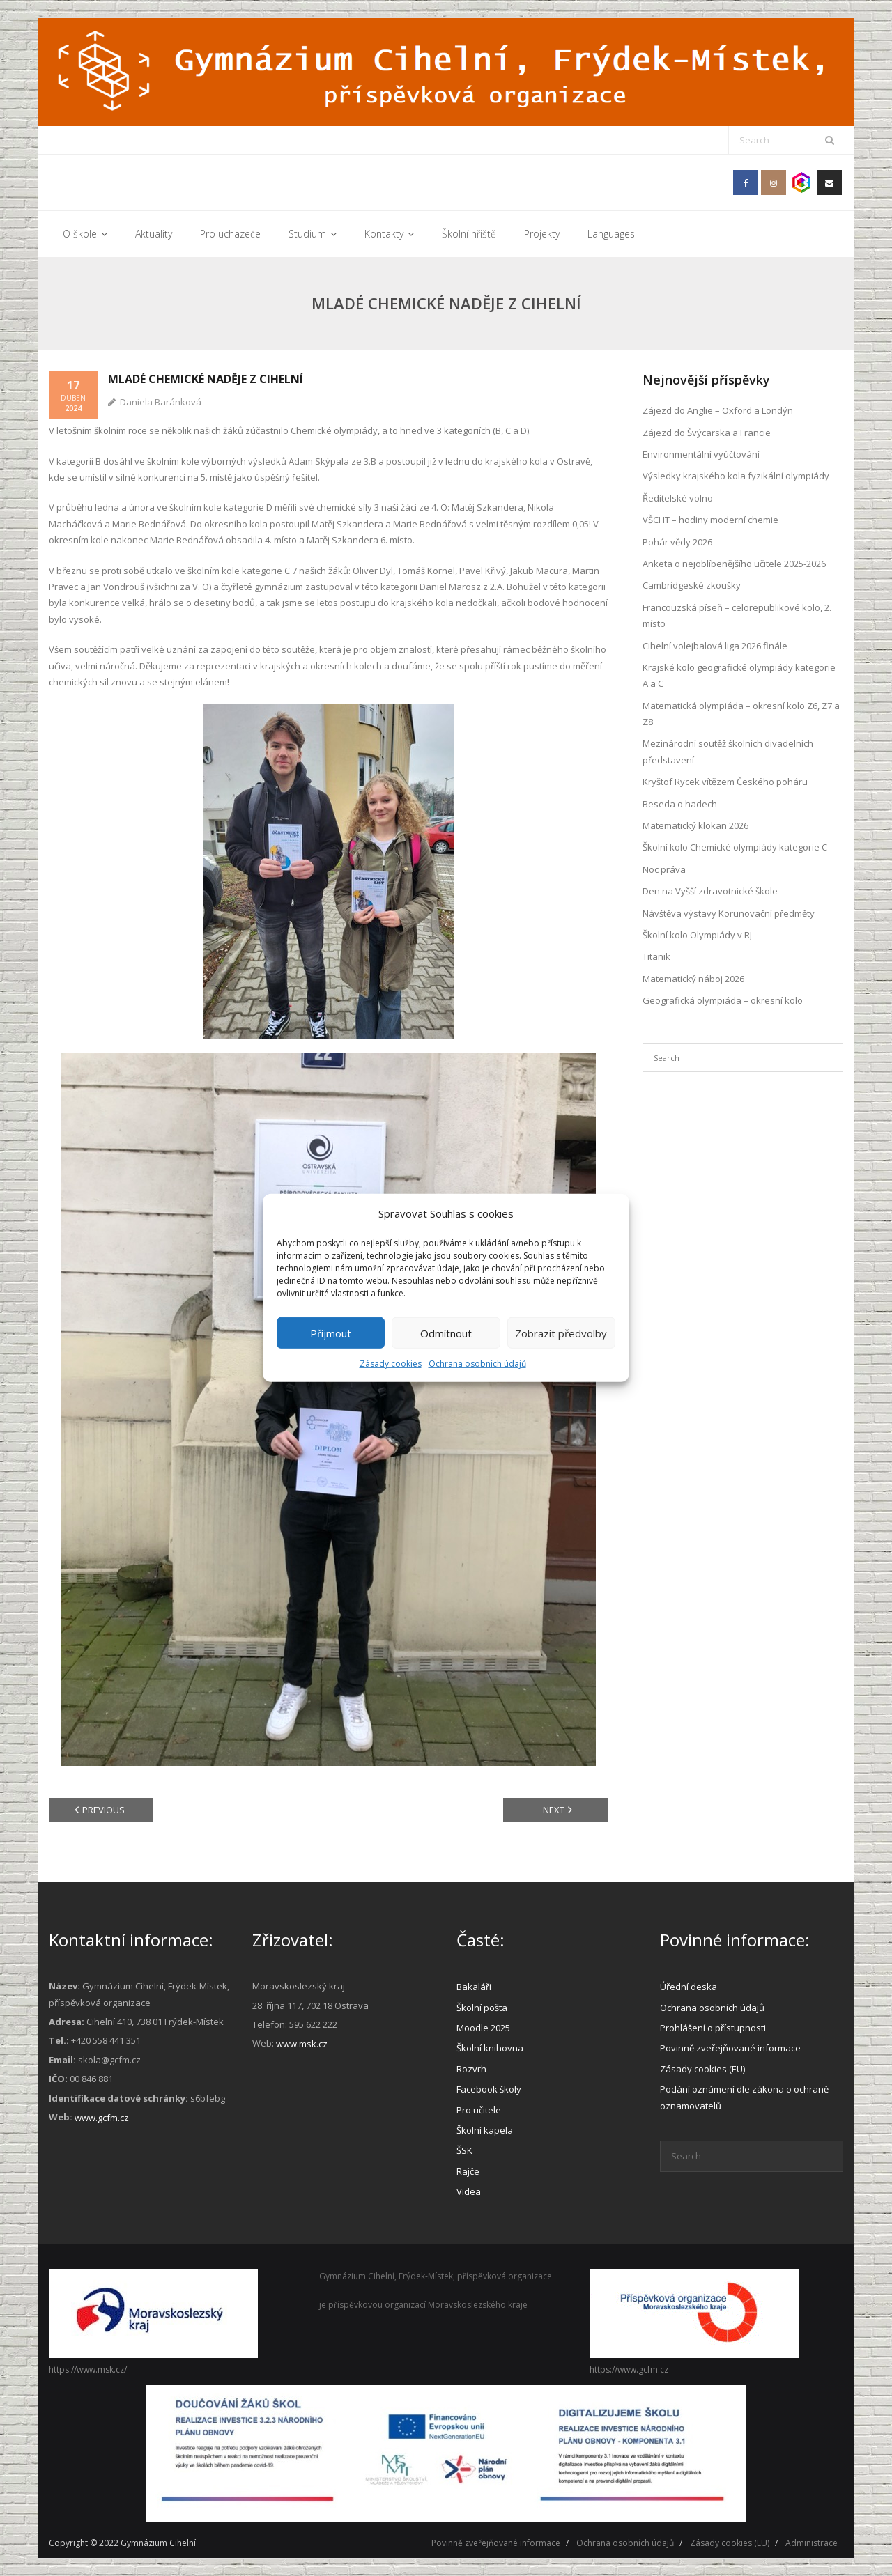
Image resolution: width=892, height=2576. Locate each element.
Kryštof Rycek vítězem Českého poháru (725, 781)
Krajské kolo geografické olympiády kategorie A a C (739, 675)
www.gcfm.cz (102, 2117)
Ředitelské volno (678, 498)
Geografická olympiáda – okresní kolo (723, 1000)
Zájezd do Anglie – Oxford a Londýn (718, 410)
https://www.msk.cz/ (88, 2369)
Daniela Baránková (160, 402)
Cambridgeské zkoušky (692, 585)
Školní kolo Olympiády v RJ (697, 935)
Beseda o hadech (680, 804)
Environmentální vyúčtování (701, 454)
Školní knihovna (489, 2048)
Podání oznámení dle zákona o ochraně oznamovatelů (744, 2097)
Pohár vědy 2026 (677, 542)
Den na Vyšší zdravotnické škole (710, 891)
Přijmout (330, 1333)
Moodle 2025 (483, 2028)
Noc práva (664, 869)
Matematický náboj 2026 (693, 978)
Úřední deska (688, 1986)
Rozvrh (471, 2069)
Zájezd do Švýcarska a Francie (707, 432)
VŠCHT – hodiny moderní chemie (710, 519)
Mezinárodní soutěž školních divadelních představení (728, 751)
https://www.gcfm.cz (629, 2369)
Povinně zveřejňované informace (730, 2048)
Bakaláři (473, 1986)
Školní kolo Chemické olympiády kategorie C (735, 847)
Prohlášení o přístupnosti (713, 2028)
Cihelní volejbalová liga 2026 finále (715, 645)
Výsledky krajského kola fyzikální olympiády (736, 476)
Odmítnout (446, 1333)
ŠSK (464, 2150)
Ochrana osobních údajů (477, 1364)
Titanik (656, 956)
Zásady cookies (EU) (702, 2069)
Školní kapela (484, 2130)
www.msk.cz (302, 2044)
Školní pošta (481, 2007)
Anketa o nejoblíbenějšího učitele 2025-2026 (734, 563)
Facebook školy (488, 2089)
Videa (468, 2191)
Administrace (811, 2543)
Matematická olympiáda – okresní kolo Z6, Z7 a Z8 (741, 713)
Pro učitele (478, 2110)
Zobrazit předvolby (561, 1333)
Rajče (467, 2171)
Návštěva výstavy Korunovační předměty (729, 913)
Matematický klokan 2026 (695, 825)
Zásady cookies (391, 1364)
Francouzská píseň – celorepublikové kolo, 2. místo (737, 615)
